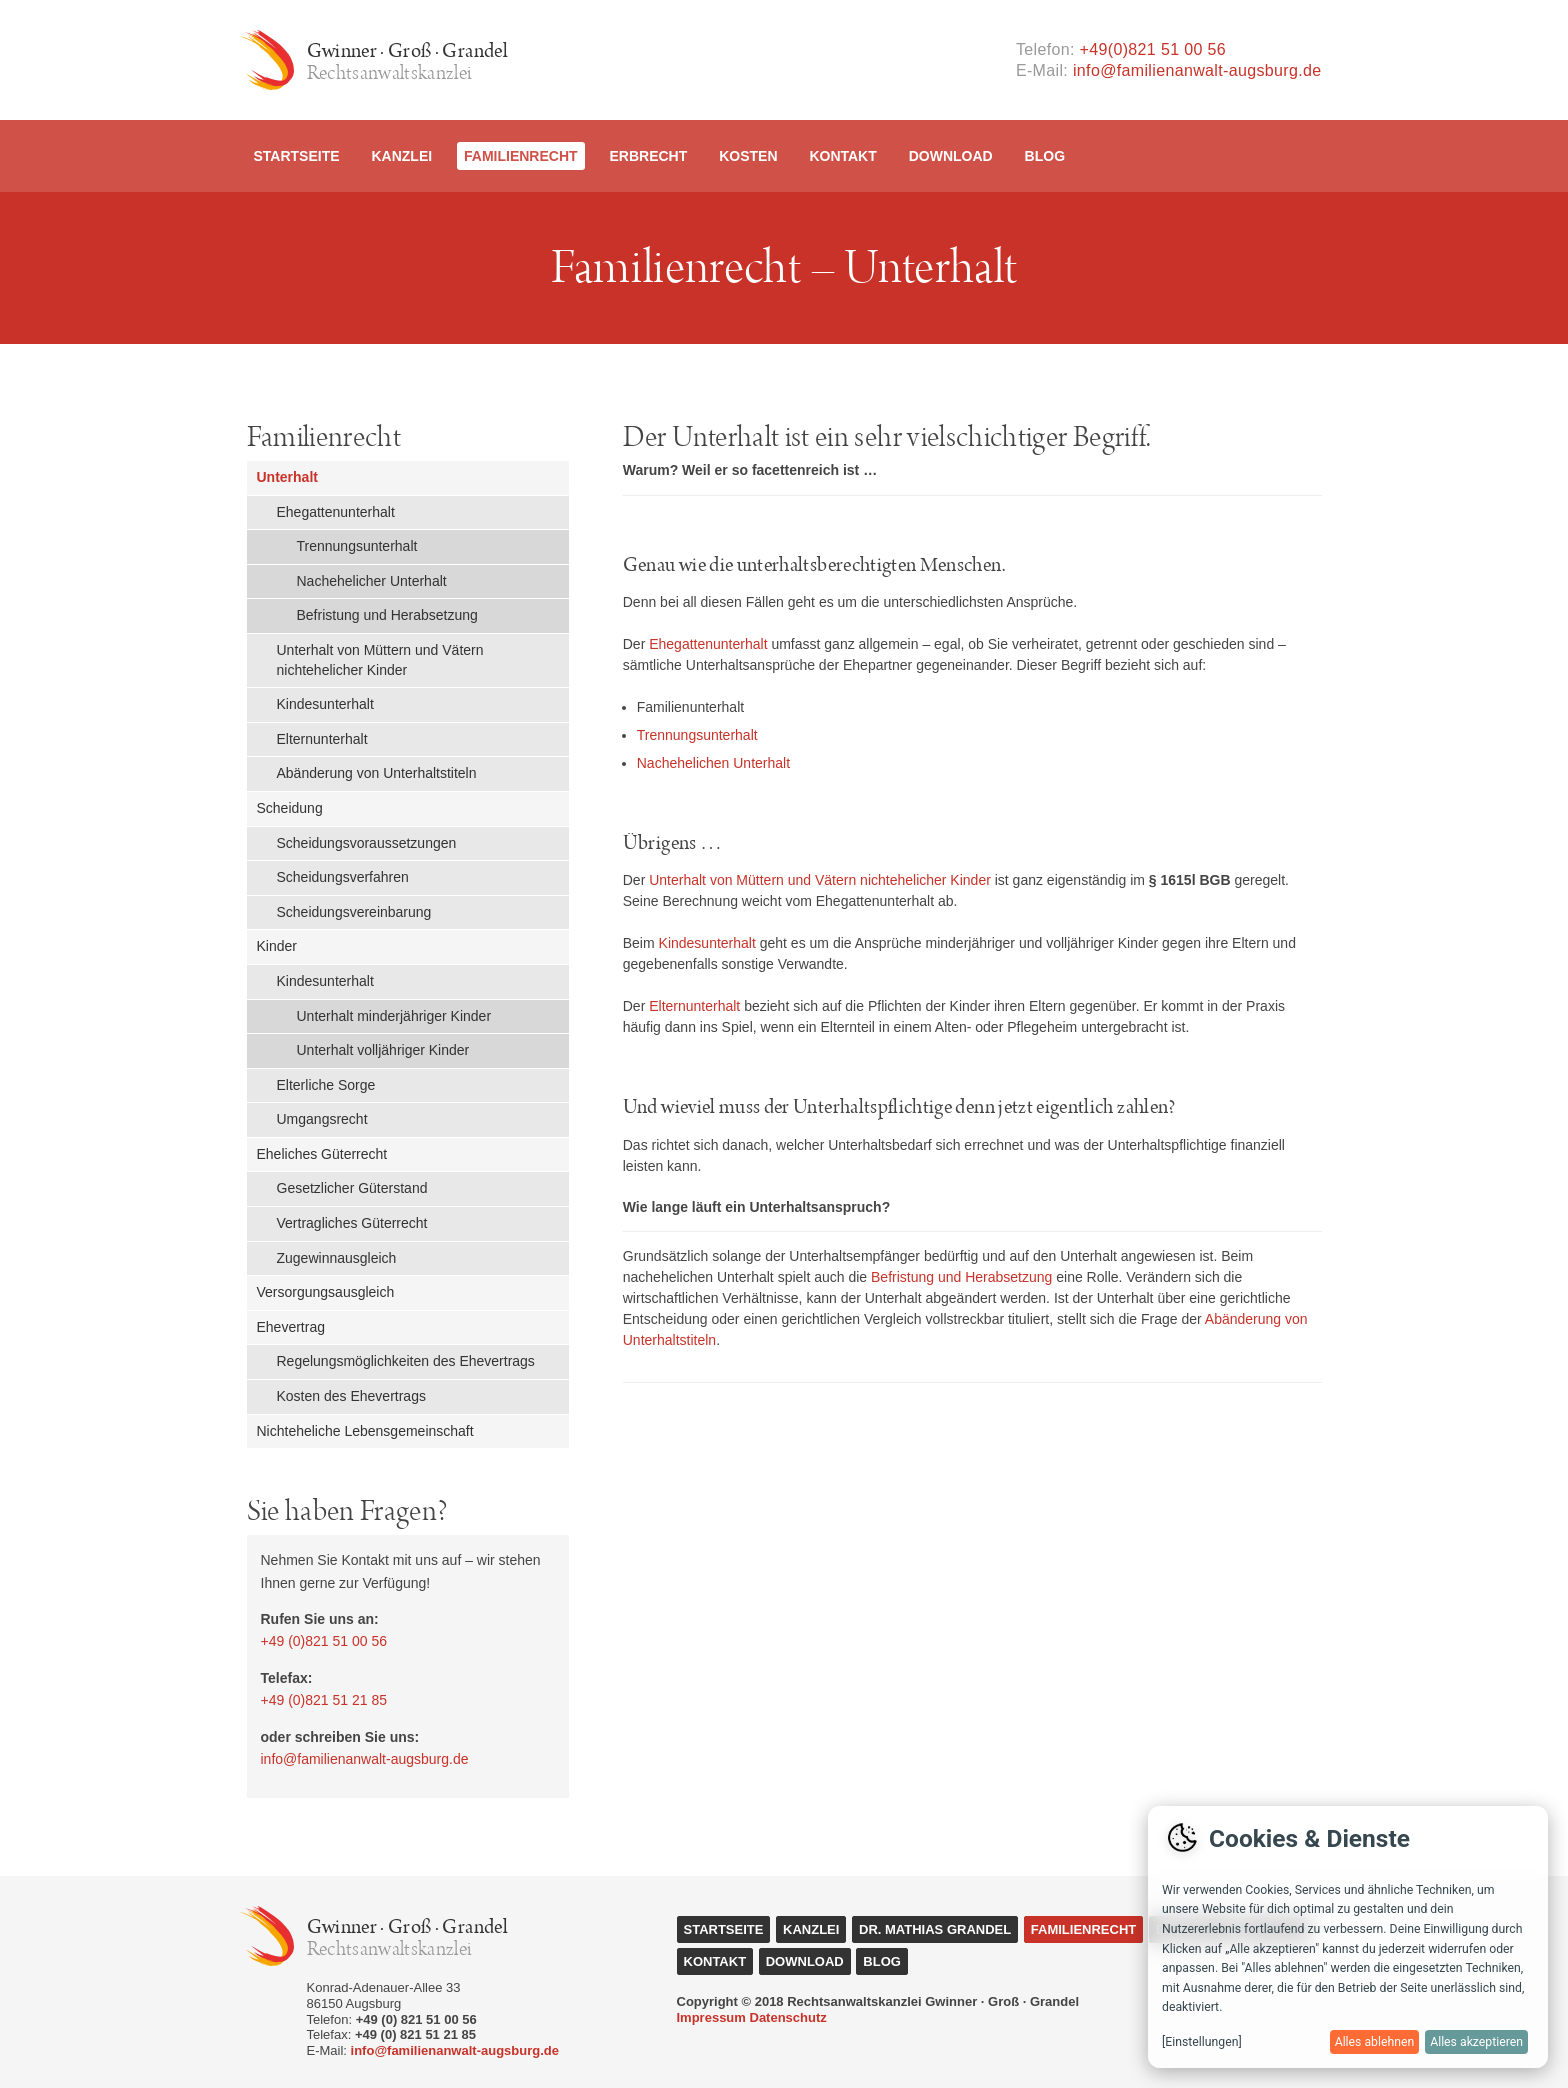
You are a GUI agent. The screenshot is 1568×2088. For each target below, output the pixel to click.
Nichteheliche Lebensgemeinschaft (365, 1431)
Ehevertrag (291, 1327)
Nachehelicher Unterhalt (372, 581)
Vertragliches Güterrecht (352, 1223)
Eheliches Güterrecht (322, 1154)
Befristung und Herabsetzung (387, 615)
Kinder (277, 946)
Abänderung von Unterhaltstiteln (377, 773)
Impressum (711, 2017)
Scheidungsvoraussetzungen (367, 843)
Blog (1045, 156)
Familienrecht (521, 156)
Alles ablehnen (1375, 2042)
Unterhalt (287, 477)
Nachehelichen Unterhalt (713, 763)
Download (951, 156)
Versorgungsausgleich (326, 1292)
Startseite (297, 156)
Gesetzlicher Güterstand (352, 1188)
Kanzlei (401, 156)
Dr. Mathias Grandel (935, 1929)
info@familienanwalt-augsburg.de (1197, 70)
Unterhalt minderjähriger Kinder (394, 1016)
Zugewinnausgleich (337, 1258)
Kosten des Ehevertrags (351, 1396)
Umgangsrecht (322, 1119)
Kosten (748, 156)
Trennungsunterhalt (357, 546)
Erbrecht (648, 156)
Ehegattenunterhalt (336, 512)
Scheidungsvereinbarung (354, 912)
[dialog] (1348, 1937)
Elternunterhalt (322, 739)
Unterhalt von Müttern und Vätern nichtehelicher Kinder (380, 660)
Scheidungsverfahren (343, 877)
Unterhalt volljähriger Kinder (383, 1050)
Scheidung (290, 808)
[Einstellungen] (1202, 2042)
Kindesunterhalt (325, 704)
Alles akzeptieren (1476, 2042)
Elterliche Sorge (326, 1085)
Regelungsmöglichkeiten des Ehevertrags (406, 1361)
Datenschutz (788, 2017)
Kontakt (842, 156)
